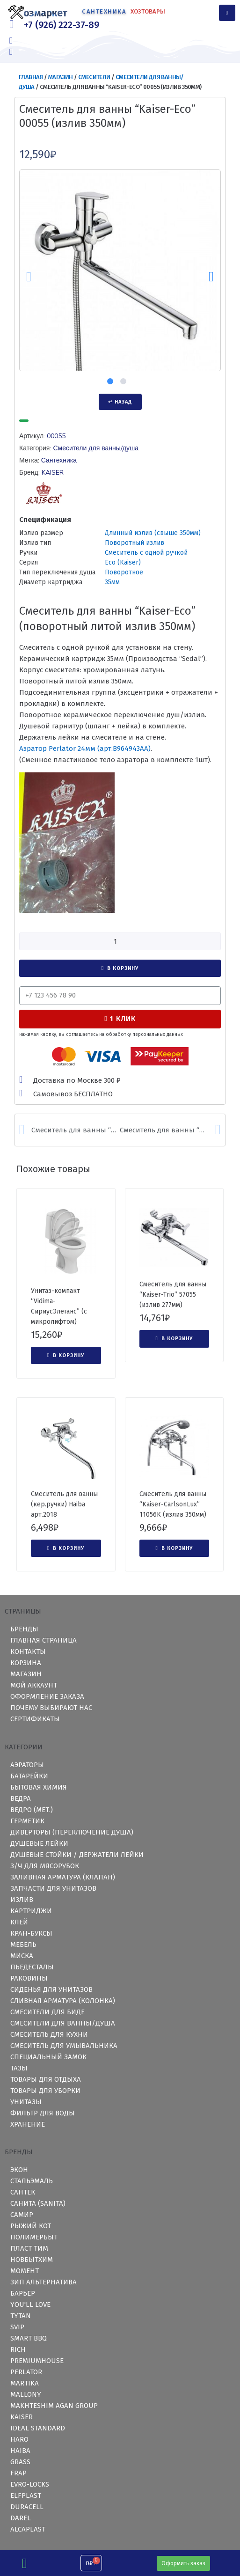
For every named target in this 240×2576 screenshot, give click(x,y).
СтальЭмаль (31, 2181)
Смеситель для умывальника (63, 2045)
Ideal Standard (37, 2428)
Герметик (27, 1821)
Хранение (27, 2124)
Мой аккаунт (33, 1685)
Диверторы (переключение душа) (71, 1832)
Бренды (24, 1629)
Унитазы (26, 2102)
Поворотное (124, 572)
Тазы (19, 2068)
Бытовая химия (38, 1787)
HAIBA (20, 2450)
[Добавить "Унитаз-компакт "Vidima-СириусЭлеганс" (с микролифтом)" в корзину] (66, 1356)
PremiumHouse (37, 2360)
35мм (112, 582)
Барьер (22, 2293)
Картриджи (31, 1911)
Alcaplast (27, 2529)
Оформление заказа (47, 1696)
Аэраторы (27, 1765)
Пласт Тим (29, 2248)
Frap (18, 2473)
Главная (31, 77)
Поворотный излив (134, 543)
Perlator (26, 2372)
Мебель (23, 1944)
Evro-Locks (29, 2484)
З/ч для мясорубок (44, 1866)
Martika (24, 2383)
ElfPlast (25, 2495)
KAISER (53, 472)
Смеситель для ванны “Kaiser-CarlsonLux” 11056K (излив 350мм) (172, 1504)
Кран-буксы (31, 1933)
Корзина (25, 1663)
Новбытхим (31, 2259)
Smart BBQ (28, 2338)
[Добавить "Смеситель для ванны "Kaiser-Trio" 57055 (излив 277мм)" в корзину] (174, 1339)
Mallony (25, 2394)
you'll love (30, 2304)
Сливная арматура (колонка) (62, 2000)
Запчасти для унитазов (53, 1888)
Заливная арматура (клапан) (62, 1877)
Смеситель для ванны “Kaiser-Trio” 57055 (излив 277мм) (172, 1294)
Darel (20, 2518)
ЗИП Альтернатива (43, 2282)
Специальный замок (48, 2057)
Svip (17, 2327)
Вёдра (20, 1798)
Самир (21, 2214)
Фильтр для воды (42, 2113)
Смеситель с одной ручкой (146, 553)
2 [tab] (123, 381)
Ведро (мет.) (31, 1809)
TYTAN (20, 2316)
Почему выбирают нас (51, 1707)
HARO (19, 2439)
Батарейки (29, 1776)
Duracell (27, 2507)
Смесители (94, 77)
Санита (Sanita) (37, 2203)
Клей (19, 1922)
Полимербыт (34, 2237)
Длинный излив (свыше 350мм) (153, 533)
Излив (21, 1899)
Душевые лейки (39, 1843)
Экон (19, 2169)
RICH (18, 2349)
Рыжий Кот (30, 2226)
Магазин (60, 77)
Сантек (22, 2192)
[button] (183, 2563)
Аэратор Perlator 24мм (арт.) (85, 748)
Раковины (29, 1978)
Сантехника (59, 460)
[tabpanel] (120, 270)
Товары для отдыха (45, 2079)
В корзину (122, 968)
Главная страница (43, 1640)
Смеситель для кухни (49, 2034)
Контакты (28, 1651)
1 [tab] (110, 381)
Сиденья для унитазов (51, 1989)
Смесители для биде (47, 2012)
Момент (24, 2271)
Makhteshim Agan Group (54, 2405)
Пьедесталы (32, 1967)
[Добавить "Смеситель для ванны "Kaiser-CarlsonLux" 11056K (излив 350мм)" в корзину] (174, 1548)
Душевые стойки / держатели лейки (77, 1854)
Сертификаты (35, 1719)
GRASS (20, 2462)
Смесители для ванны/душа (95, 448)
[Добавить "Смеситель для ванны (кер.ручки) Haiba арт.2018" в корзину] (66, 1548)
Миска (21, 1956)
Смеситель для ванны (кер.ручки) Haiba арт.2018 (64, 1504)
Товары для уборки (45, 2090)
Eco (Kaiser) (123, 562)
